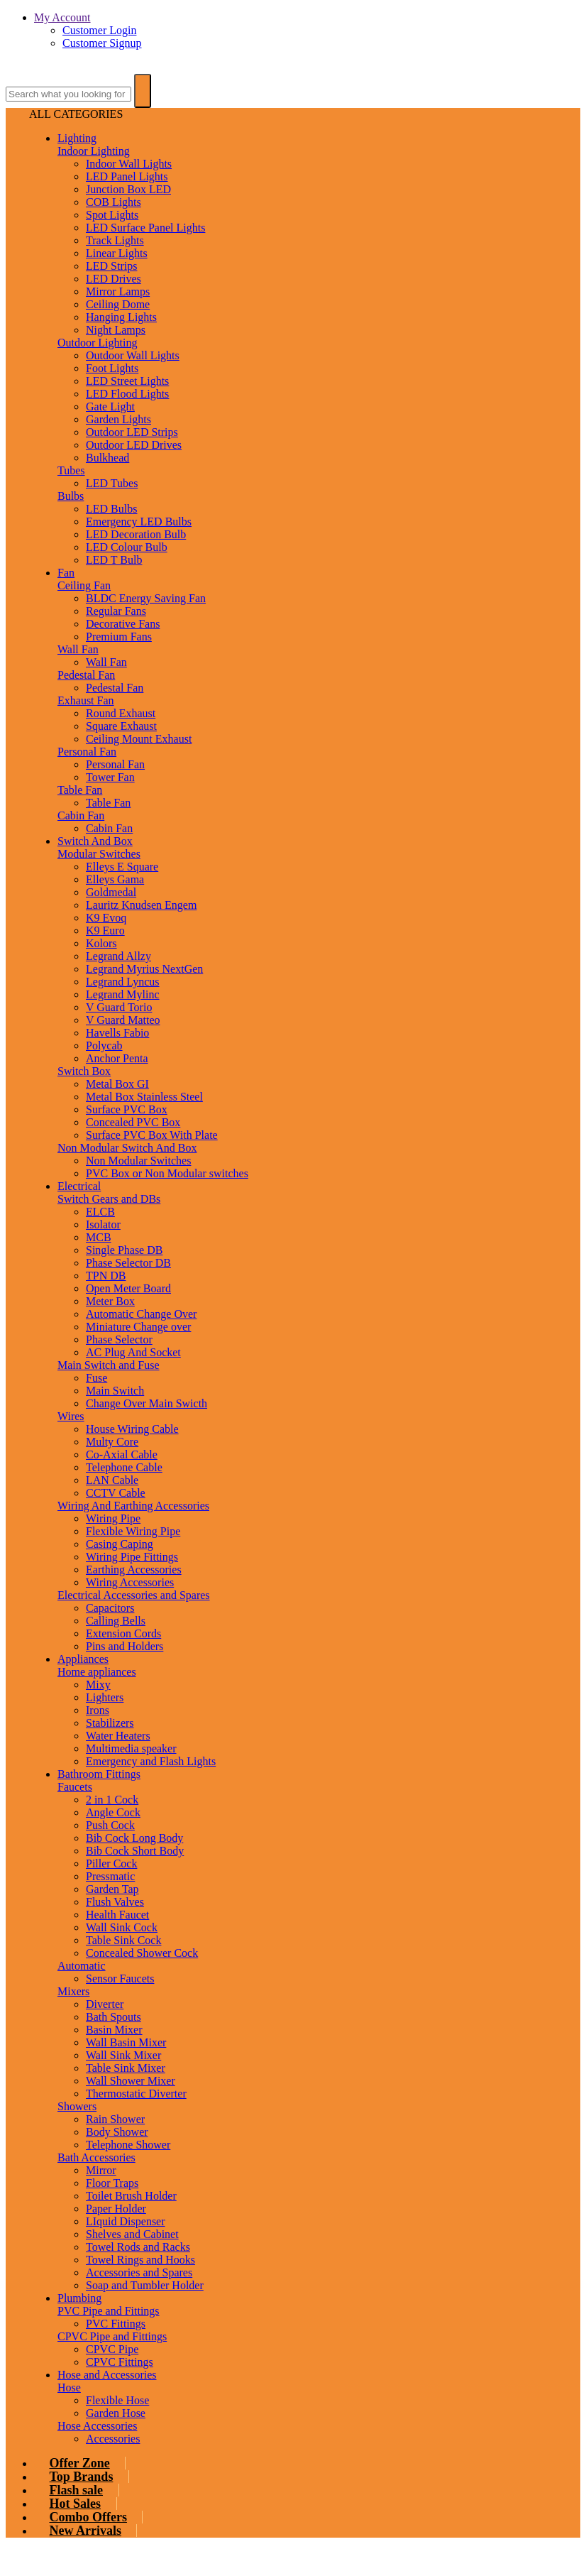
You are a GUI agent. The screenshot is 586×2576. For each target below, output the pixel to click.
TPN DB (106, 1276)
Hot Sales (75, 2503)
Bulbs (70, 496)
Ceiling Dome (118, 304)
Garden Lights (118, 419)
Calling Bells (115, 1621)
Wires (70, 1416)
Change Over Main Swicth (146, 1403)
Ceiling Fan (84, 585)
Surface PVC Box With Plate (152, 1135)
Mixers (73, 1991)
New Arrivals (85, 2530)
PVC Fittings (115, 2324)
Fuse (96, 1378)
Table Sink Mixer (125, 2068)
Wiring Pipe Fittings (132, 1557)
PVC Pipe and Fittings (108, 2311)
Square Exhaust (121, 726)
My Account (62, 17)
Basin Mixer (114, 2030)
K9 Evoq (106, 918)
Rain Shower (115, 2119)
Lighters (104, 1697)
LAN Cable (112, 1480)
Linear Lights (117, 253)
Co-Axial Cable (121, 1454)
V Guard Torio (119, 1007)
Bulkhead (107, 458)
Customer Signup (102, 43)
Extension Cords (123, 1633)
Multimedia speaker (131, 1748)
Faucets (74, 1787)
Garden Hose (115, 2413)
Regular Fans (116, 611)
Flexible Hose (117, 2400)
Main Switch (115, 1391)
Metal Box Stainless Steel (144, 1097)
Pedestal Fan (86, 675)
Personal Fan (86, 752)
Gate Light (110, 406)
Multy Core (112, 1442)
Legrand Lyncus (123, 982)
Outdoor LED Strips (132, 432)
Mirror (101, 2170)
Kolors (101, 943)
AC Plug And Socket (133, 1352)
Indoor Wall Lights (129, 164)
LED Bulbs (111, 509)
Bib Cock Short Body (135, 1851)
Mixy (98, 1685)
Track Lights (115, 240)
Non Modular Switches (138, 1161)
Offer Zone (80, 2463)
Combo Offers (88, 2517)
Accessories (113, 2439)
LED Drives (113, 279)
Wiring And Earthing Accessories (133, 1506)
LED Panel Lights (127, 176)
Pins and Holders (124, 1646)
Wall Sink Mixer (123, 2055)
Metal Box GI (117, 1084)
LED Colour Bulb (126, 547)
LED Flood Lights (127, 394)
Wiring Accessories (130, 1582)
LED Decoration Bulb (136, 534)
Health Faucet (117, 1915)
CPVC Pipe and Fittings (112, 2336)
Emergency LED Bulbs (139, 521)
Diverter (104, 2004)
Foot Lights (112, 368)
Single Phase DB (124, 1250)
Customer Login (99, 30)
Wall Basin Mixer (126, 2042)
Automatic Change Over (141, 1314)
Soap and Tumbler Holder (145, 2285)
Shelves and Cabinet (132, 2234)
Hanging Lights (121, 317)
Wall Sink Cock (121, 1927)
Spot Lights (112, 215)
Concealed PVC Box (133, 1122)
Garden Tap (112, 1889)
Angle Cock (113, 1812)
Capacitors (110, 1608)
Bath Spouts (113, 2017)
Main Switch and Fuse (108, 1365)
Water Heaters (118, 1736)
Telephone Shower (128, 2145)
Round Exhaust (120, 713)
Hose (69, 2387)
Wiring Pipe (113, 1518)
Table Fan (79, 790)
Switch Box (84, 1071)
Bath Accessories (96, 2157)
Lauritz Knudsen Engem (141, 905)
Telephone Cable (124, 1467)
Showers (76, 2106)
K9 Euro (105, 930)
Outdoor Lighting (97, 343)
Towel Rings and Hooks (140, 2260)
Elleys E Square (122, 867)
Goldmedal (111, 892)
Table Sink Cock (123, 1940)
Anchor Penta (117, 1058)
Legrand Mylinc (123, 994)
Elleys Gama (115, 879)
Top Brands (82, 2476)
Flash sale (77, 2490)
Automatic (81, 1966)
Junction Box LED (128, 189)
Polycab (104, 1045)
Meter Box (110, 1301)
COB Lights (113, 202)
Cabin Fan (80, 815)
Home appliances (96, 1672)
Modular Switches (98, 854)
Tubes (71, 470)
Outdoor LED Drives (134, 445)
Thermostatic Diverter (136, 2093)
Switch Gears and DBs (108, 1199)
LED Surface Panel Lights (145, 228)
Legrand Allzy (118, 956)
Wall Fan (78, 649)
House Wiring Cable (132, 1429)
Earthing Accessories (134, 1569)
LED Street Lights (127, 381)
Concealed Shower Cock (142, 1953)
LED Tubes (112, 483)
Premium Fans (119, 637)
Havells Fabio (117, 1033)
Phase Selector (119, 1339)
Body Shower (117, 2132)
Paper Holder (116, 2209)
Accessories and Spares (139, 2272)
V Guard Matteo (123, 1020)
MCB (98, 1237)
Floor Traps (112, 2183)
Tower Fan (110, 777)
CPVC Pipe (112, 2349)
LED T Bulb (114, 560)
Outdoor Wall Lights (132, 355)
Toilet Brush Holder (131, 2196)
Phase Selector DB (128, 1263)
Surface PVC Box (126, 1109)
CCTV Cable (115, 1493)
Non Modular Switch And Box (127, 1148)
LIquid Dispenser (125, 2221)
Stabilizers (110, 1723)
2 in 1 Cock (112, 1800)
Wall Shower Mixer (130, 2081)
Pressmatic (110, 1876)
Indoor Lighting (93, 151)
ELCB (100, 1212)
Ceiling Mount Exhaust (139, 739)
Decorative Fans (123, 624)
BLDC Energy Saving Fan (146, 598)
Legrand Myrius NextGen (144, 969)
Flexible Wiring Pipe (133, 1531)
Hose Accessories (97, 2426)
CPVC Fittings (119, 2362)
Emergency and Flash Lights (151, 1761)
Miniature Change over (138, 1327)
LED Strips (111, 266)
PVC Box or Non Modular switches (167, 1173)
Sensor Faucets (120, 1978)
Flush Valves (115, 1902)
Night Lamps (115, 330)
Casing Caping (119, 1544)
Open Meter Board (128, 1288)
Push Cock (110, 1825)
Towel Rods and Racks (138, 2247)
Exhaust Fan (85, 700)
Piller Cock (111, 1863)
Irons (97, 1710)
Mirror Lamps (118, 291)
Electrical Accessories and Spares (133, 1595)
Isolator (103, 1224)
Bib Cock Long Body (134, 1838)
